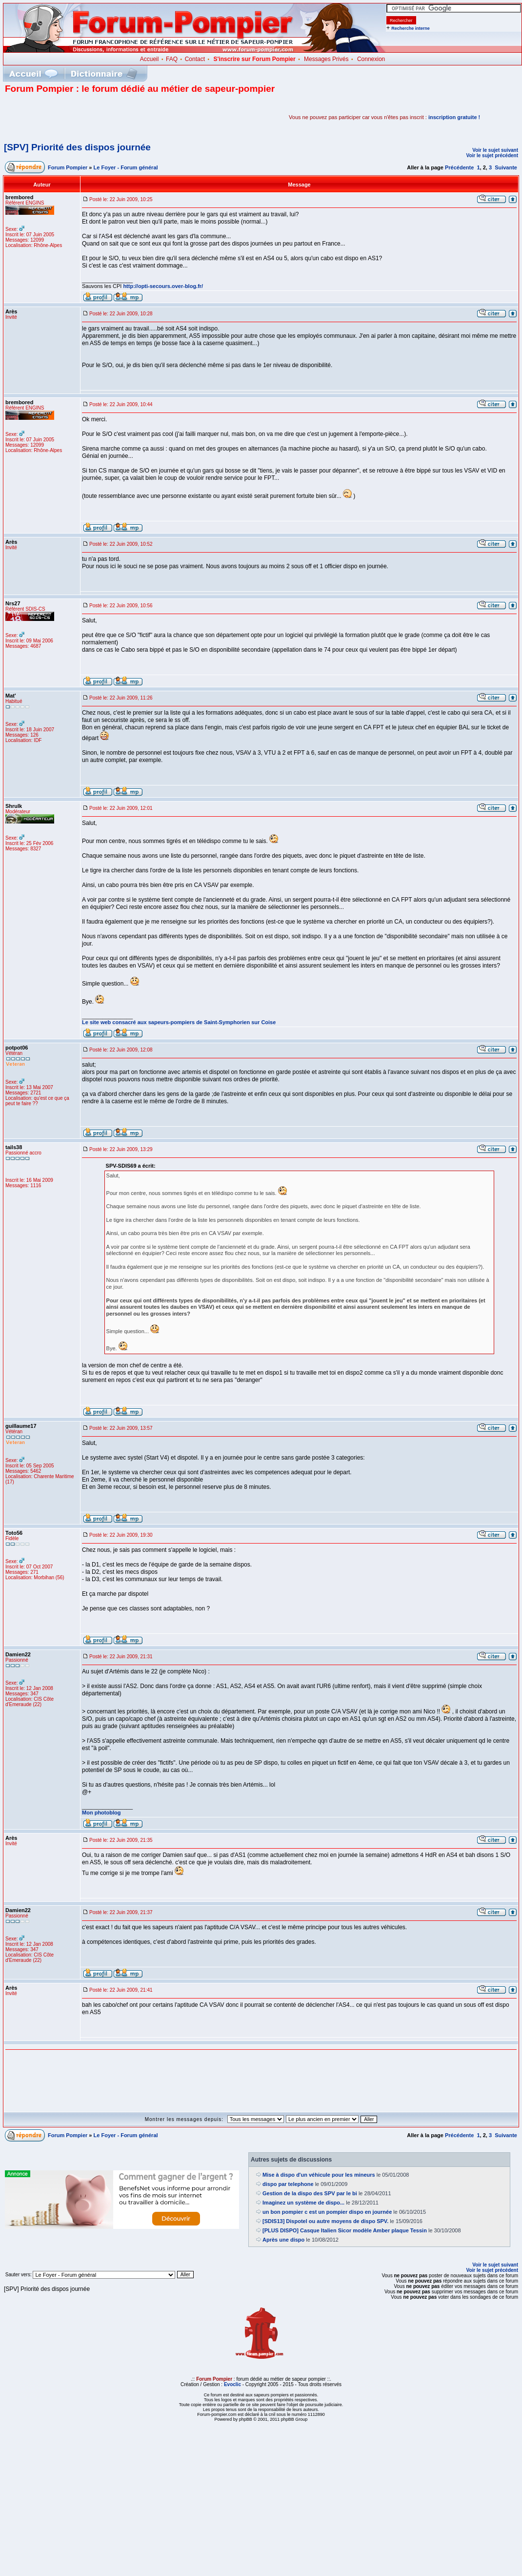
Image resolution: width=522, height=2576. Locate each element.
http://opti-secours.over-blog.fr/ (163, 286)
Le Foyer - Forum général (126, 167)
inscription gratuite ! (454, 117)
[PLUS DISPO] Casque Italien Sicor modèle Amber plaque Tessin (344, 2230)
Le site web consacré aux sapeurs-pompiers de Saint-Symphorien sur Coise (179, 1022)
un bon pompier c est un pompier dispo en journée (327, 2212)
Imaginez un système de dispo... (303, 2202)
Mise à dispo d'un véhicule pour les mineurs (318, 2175)
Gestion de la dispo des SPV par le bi (309, 2193)
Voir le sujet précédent (492, 155)
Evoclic (232, 2384)
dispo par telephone (288, 2184)
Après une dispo (283, 2240)
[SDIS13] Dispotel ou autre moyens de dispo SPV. (325, 2221)
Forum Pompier (67, 167)
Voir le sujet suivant (495, 150)
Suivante (506, 167)
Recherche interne (410, 28)
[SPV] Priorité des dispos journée (77, 147)
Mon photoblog (101, 1812)
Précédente (459, 167)
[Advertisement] (119, 117)
